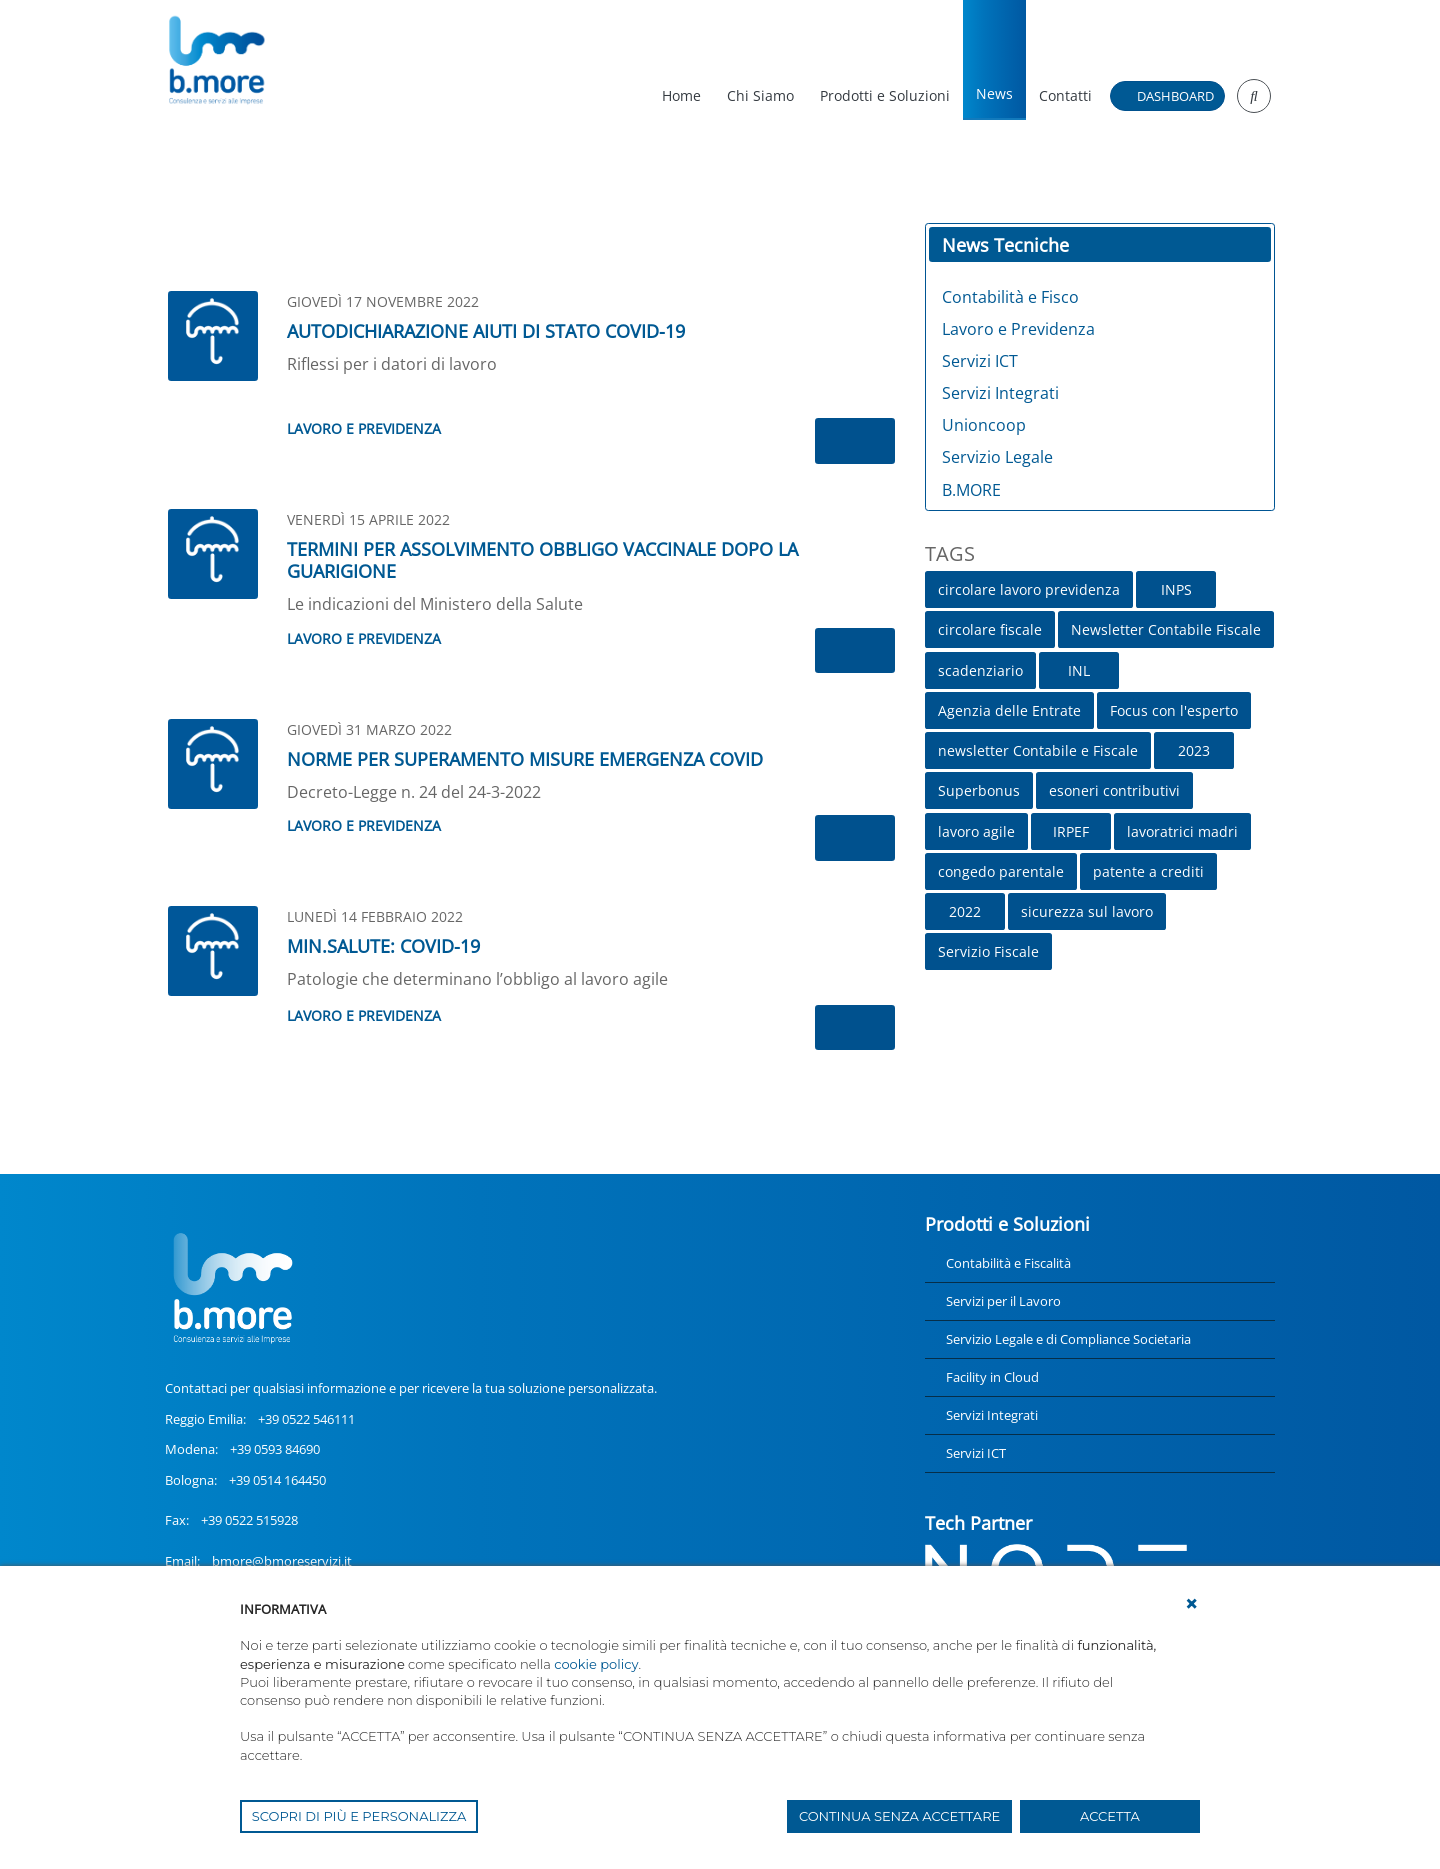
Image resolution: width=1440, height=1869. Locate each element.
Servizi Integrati (992, 1415)
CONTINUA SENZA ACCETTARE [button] (899, 1816)
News (994, 93)
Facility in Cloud (992, 1377)
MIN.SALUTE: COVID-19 (383, 946)
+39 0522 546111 (306, 1419)
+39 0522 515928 (249, 1520)
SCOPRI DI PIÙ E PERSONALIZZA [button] (359, 1816)
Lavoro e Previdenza (364, 428)
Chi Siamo (760, 95)
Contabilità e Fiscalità (1008, 1263)
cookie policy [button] (596, 1664)
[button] (1192, 1604)
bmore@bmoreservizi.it (282, 1561)
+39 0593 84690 (275, 1449)
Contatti (1065, 95)
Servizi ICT (976, 1453)
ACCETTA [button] (1110, 1816)
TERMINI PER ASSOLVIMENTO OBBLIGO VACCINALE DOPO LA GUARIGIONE (542, 560)
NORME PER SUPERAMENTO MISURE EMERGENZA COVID (525, 759)
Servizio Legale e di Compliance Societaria (1068, 1339)
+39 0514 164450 (277, 1480)
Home (681, 95)
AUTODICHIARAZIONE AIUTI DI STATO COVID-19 (486, 331)
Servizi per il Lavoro (1003, 1301)
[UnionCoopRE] (215, 60)
